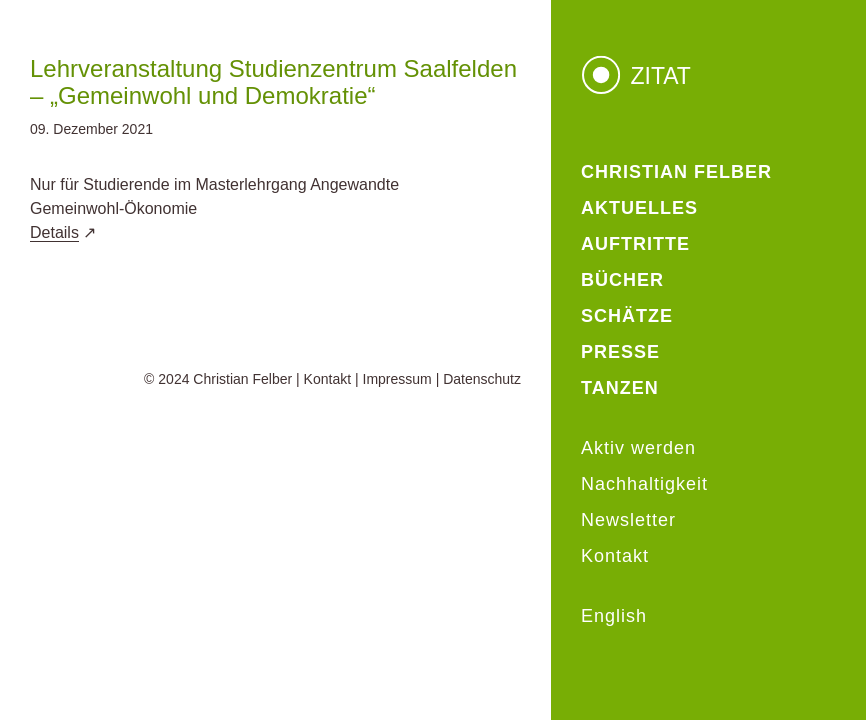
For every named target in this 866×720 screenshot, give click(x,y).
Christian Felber (242, 379)
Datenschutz (482, 379)
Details (54, 232)
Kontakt (327, 379)
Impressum (397, 379)
